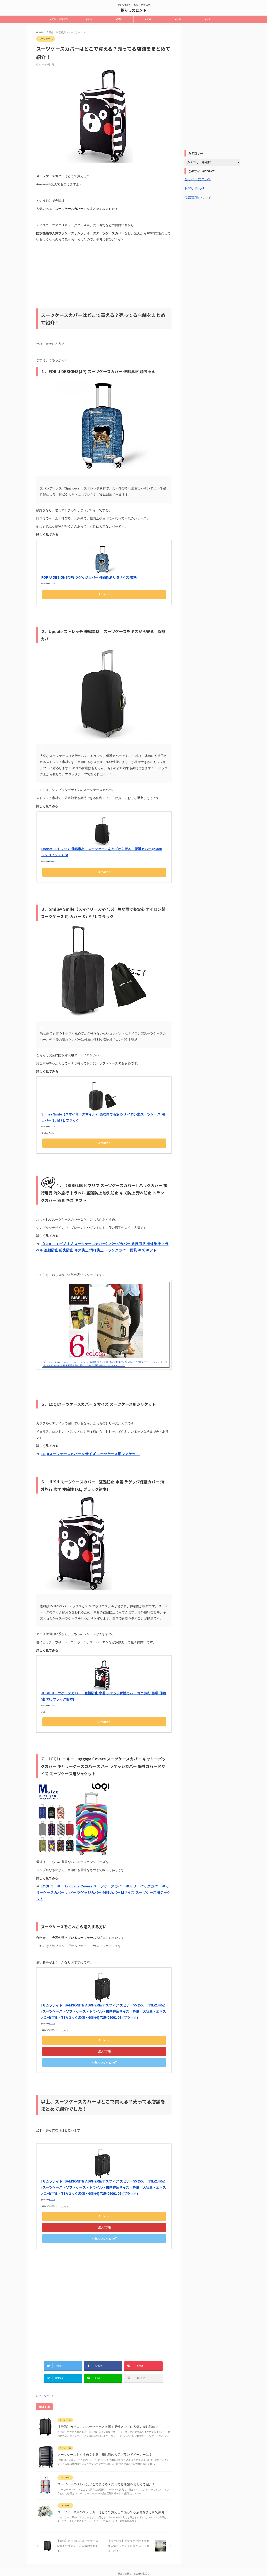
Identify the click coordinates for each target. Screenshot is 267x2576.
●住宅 (119, 19)
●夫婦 (148, 19)
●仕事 (178, 19)
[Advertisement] (104, 279)
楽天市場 (116, 2028)
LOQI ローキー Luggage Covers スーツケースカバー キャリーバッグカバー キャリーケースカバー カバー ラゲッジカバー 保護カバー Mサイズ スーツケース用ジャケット (103, 1882)
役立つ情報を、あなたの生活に (133, 2558)
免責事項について (195, 196)
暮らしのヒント (133, 10)
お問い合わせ (192, 187)
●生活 (89, 19)
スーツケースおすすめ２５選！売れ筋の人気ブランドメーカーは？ (111, 2414)
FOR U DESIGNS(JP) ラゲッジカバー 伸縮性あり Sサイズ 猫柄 (86, 577)
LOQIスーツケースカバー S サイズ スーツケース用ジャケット (90, 1446)
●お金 (208, 19)
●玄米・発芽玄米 (59, 19)
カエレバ (52, 583)
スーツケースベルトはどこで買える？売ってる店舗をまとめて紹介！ (113, 2455)
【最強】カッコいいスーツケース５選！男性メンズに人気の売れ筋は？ (114, 2379)
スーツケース (46, 2349)
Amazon (66, 593)
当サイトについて (195, 178)
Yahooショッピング (66, 2037)
